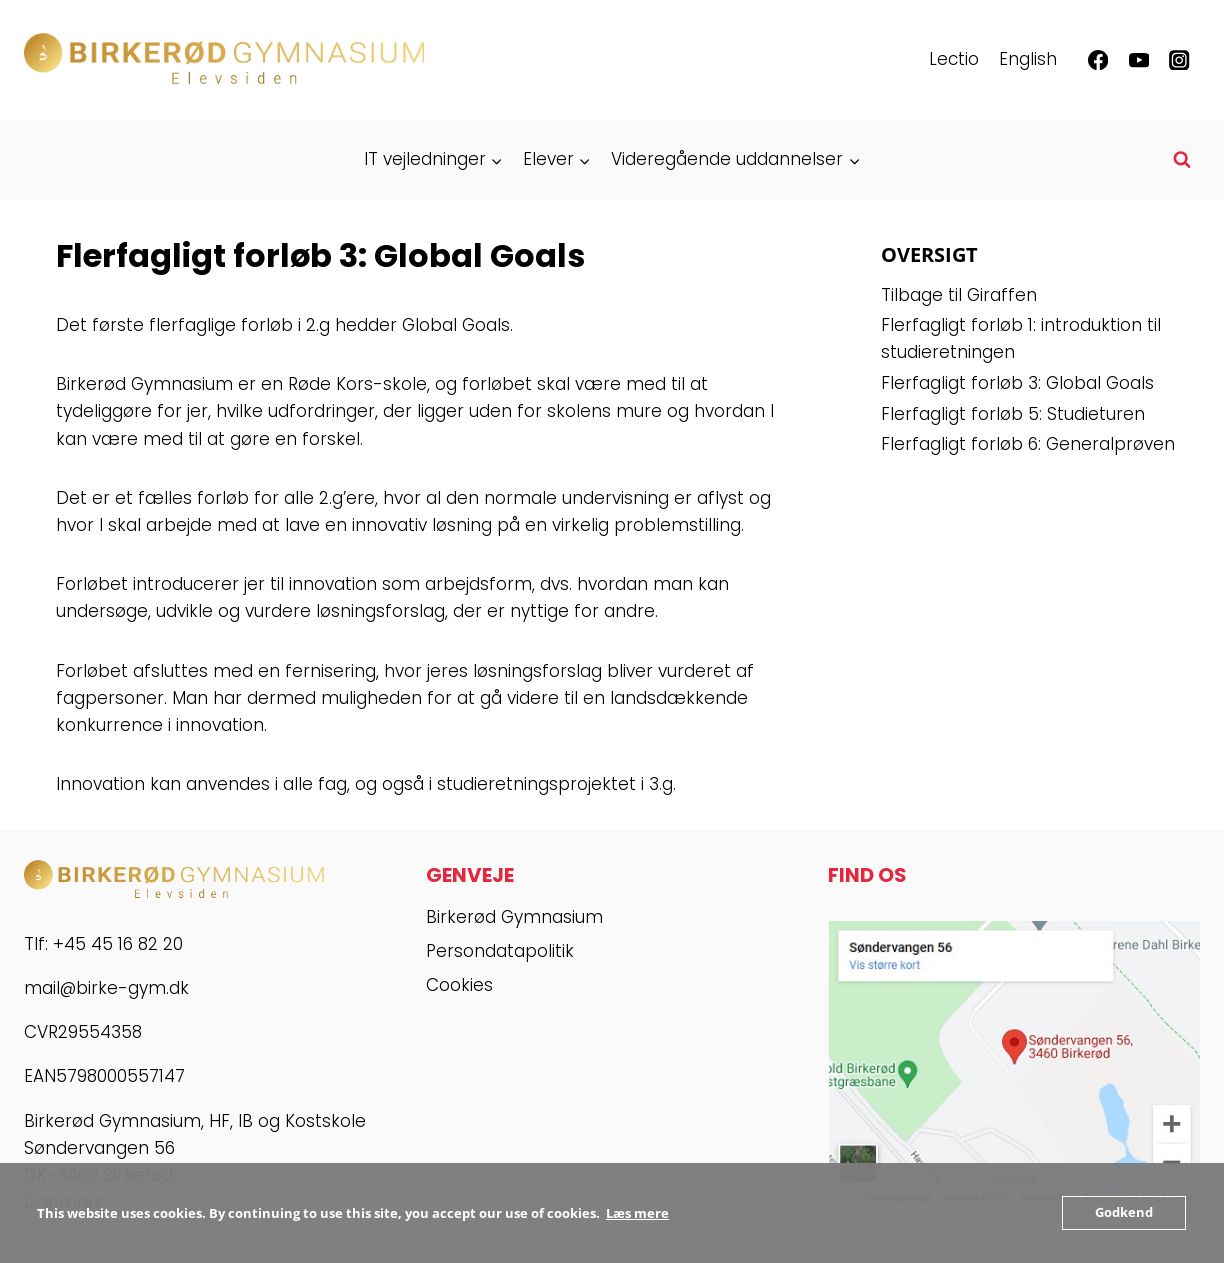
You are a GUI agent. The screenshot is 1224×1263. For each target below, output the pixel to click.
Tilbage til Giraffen (959, 295)
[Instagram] (1179, 60)
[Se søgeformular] (1182, 160)
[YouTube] (1138, 60)
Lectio (954, 59)
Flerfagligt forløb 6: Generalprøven (1028, 444)
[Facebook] (1098, 60)
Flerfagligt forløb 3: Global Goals (1017, 383)
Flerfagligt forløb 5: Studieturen (1013, 414)
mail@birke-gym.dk (106, 988)
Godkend (1124, 1213)
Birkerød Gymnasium (514, 917)
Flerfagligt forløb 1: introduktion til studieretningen (1021, 338)
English (1028, 59)
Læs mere (637, 1213)
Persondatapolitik (500, 951)
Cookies (459, 985)
